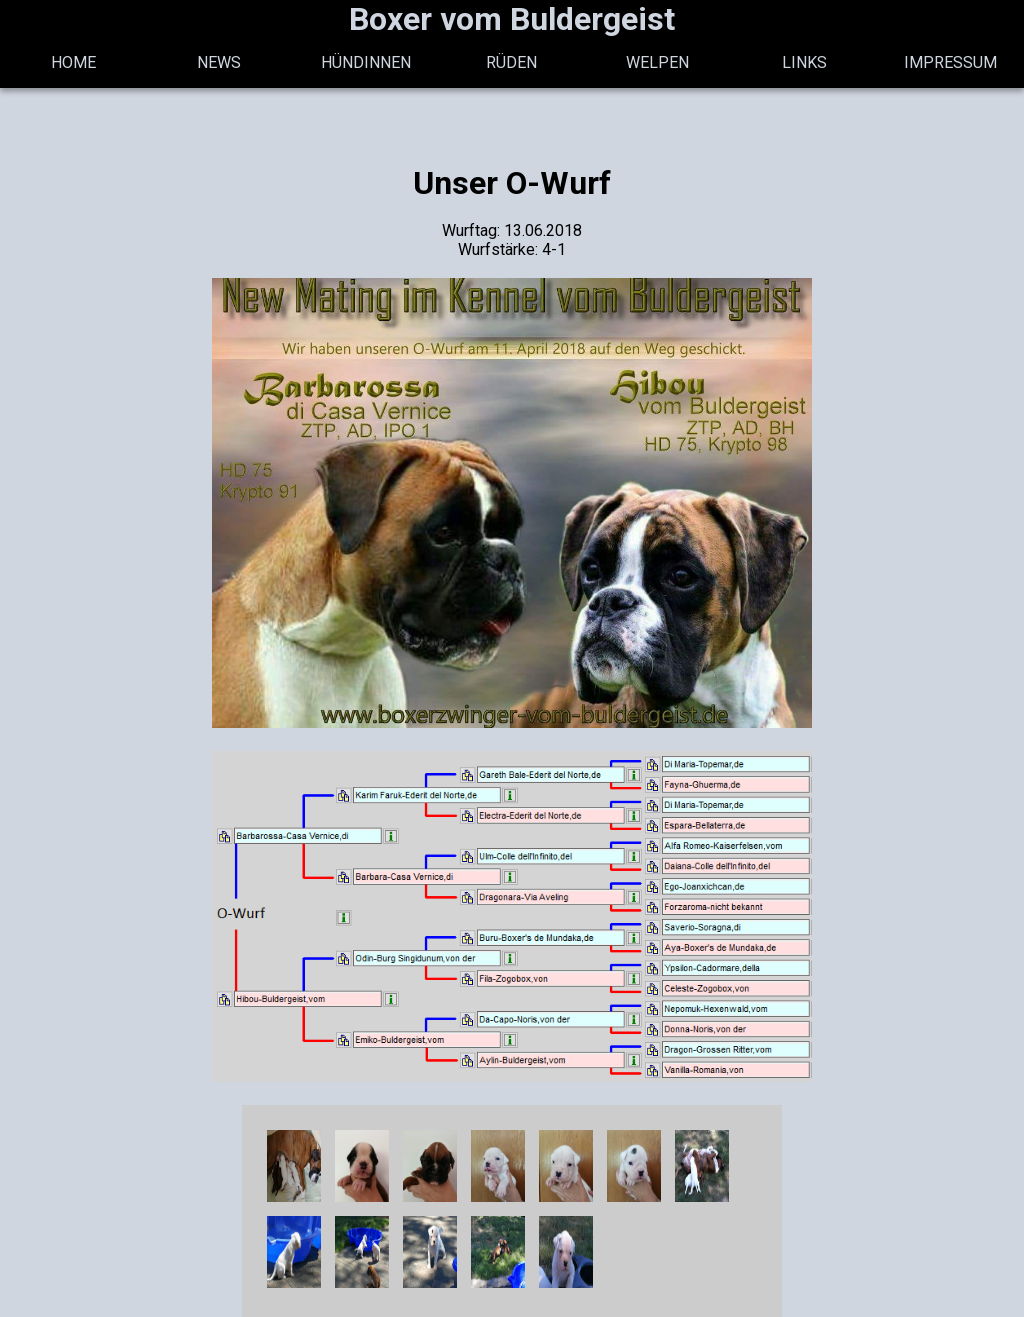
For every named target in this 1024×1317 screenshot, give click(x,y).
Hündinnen (366, 62)
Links (804, 62)
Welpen (657, 62)
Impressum (950, 62)
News (219, 62)
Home (73, 62)
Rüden (511, 62)
